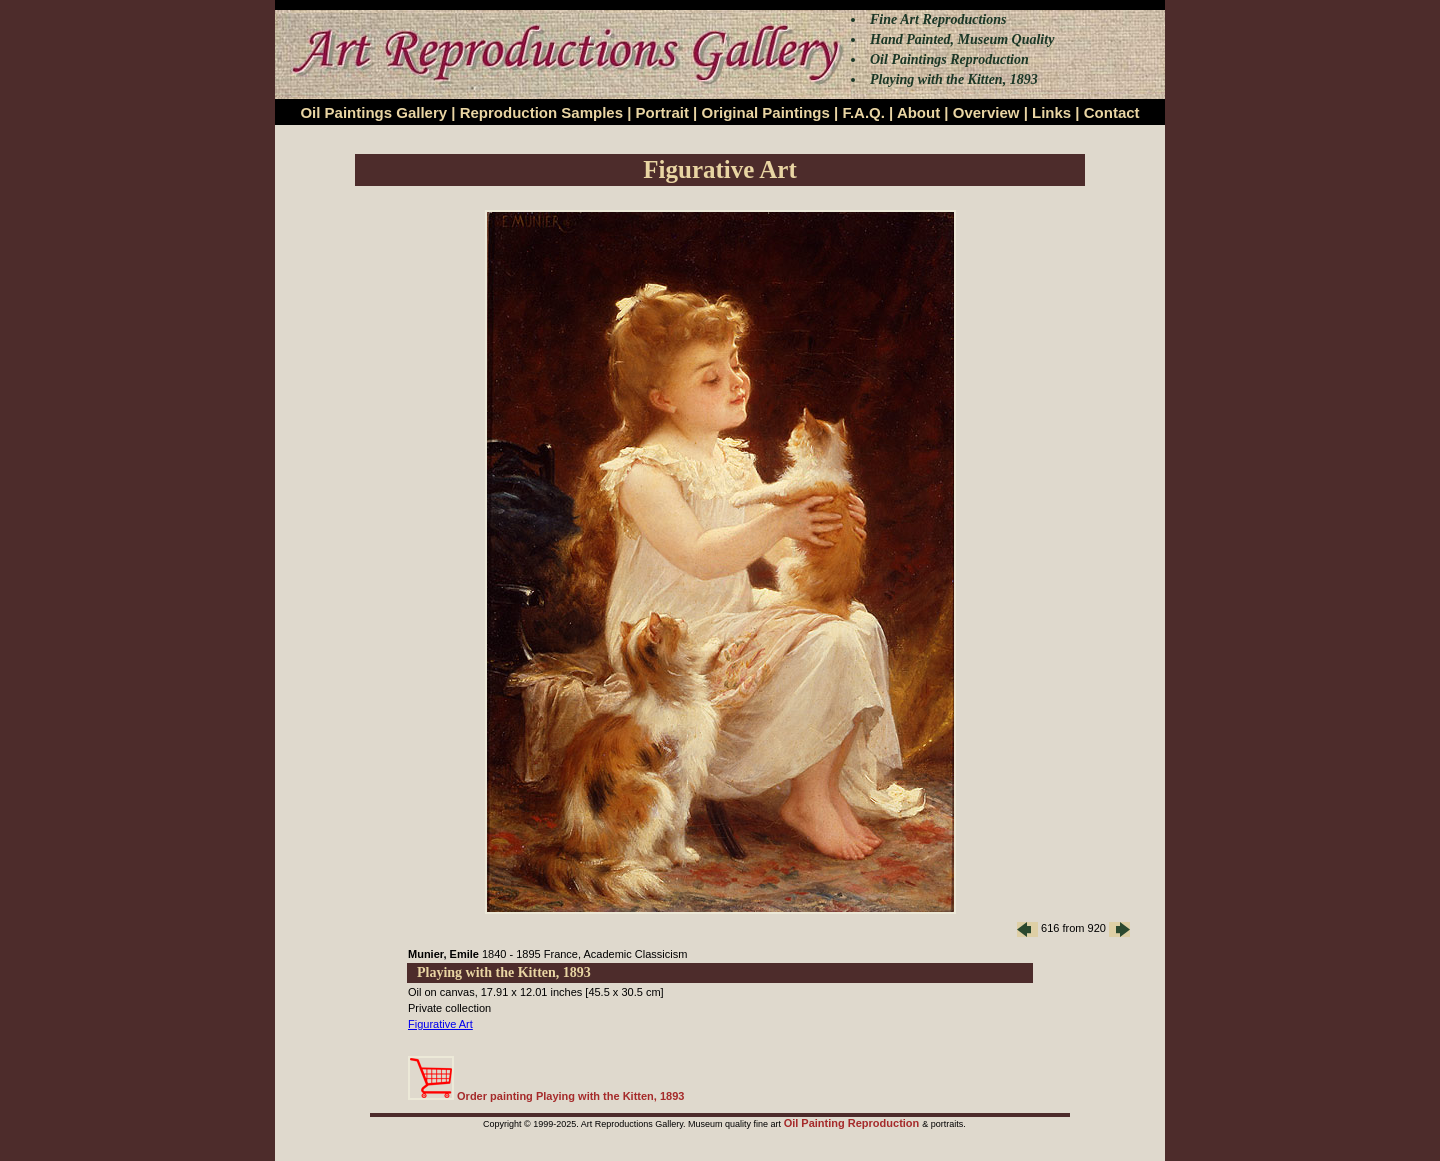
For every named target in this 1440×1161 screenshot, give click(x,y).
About (918, 112)
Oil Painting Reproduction (853, 1123)
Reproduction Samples (541, 112)
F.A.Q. (863, 112)
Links (1051, 112)
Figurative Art (440, 1024)
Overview (986, 112)
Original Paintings (765, 112)
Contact (1112, 112)
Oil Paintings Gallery (373, 112)
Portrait (662, 112)
